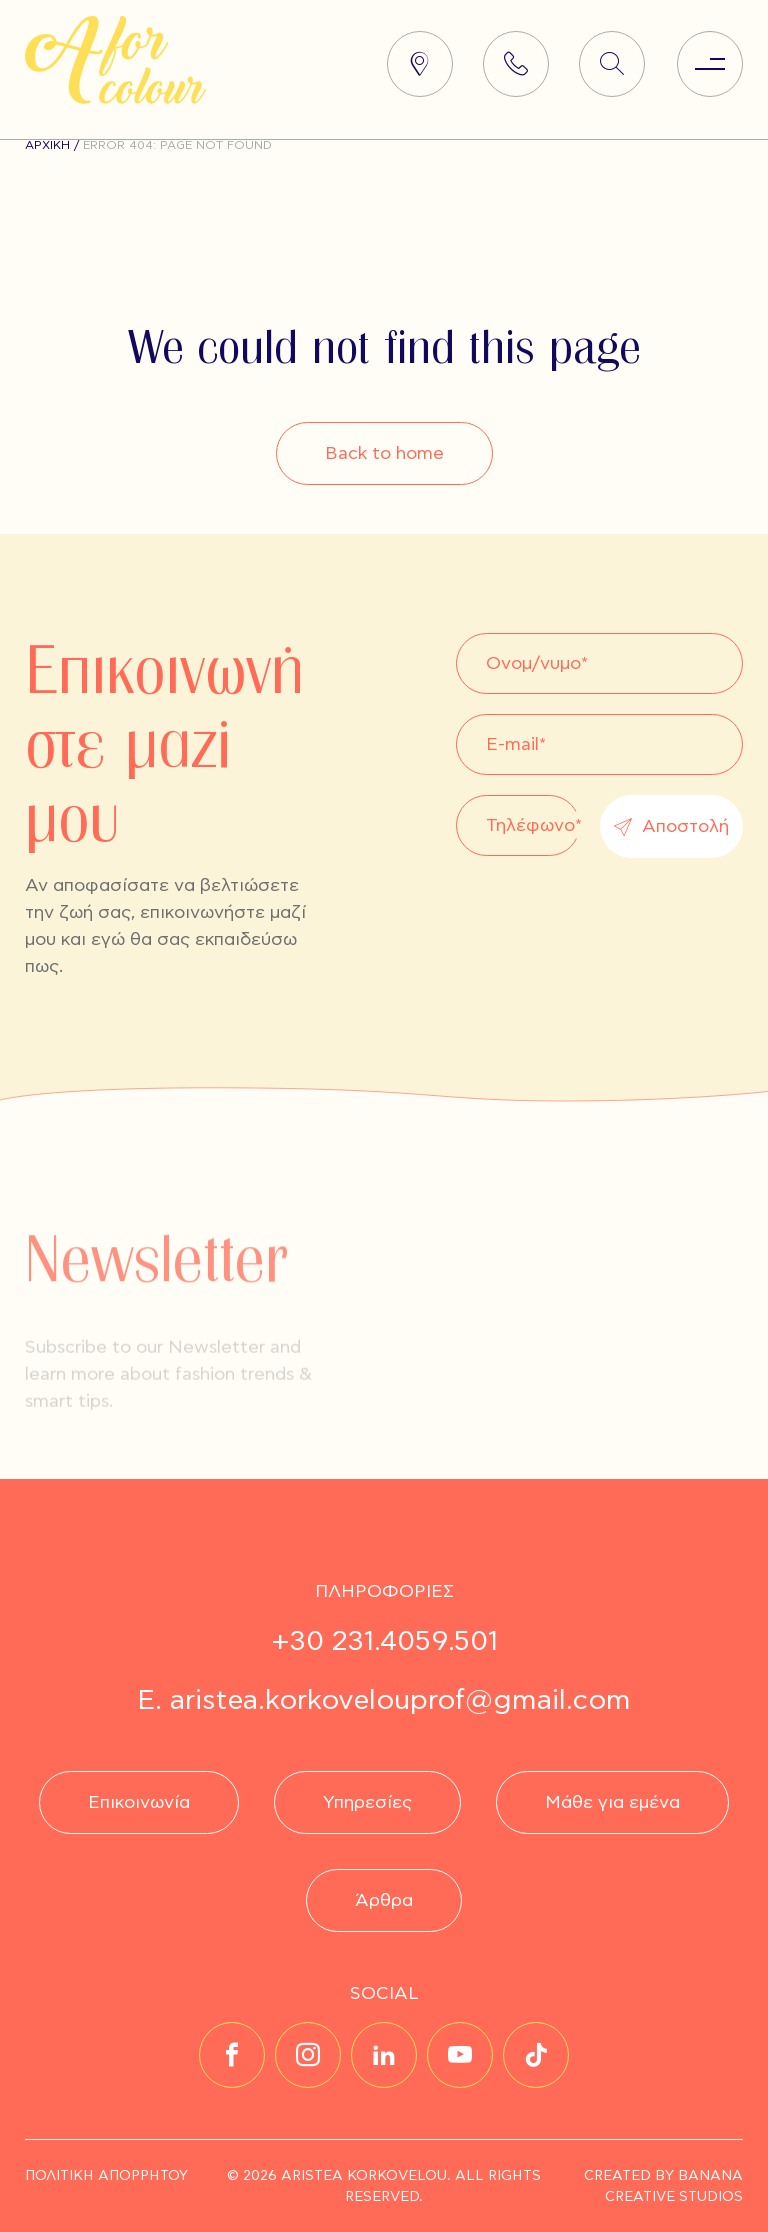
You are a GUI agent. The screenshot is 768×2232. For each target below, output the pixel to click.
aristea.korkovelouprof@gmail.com (400, 1700)
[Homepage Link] (115, 98)
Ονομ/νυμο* (537, 662)
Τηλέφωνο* (534, 824)
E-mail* (516, 743)
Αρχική (47, 145)
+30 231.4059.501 (384, 1641)
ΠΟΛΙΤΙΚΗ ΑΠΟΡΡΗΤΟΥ (106, 2175)
